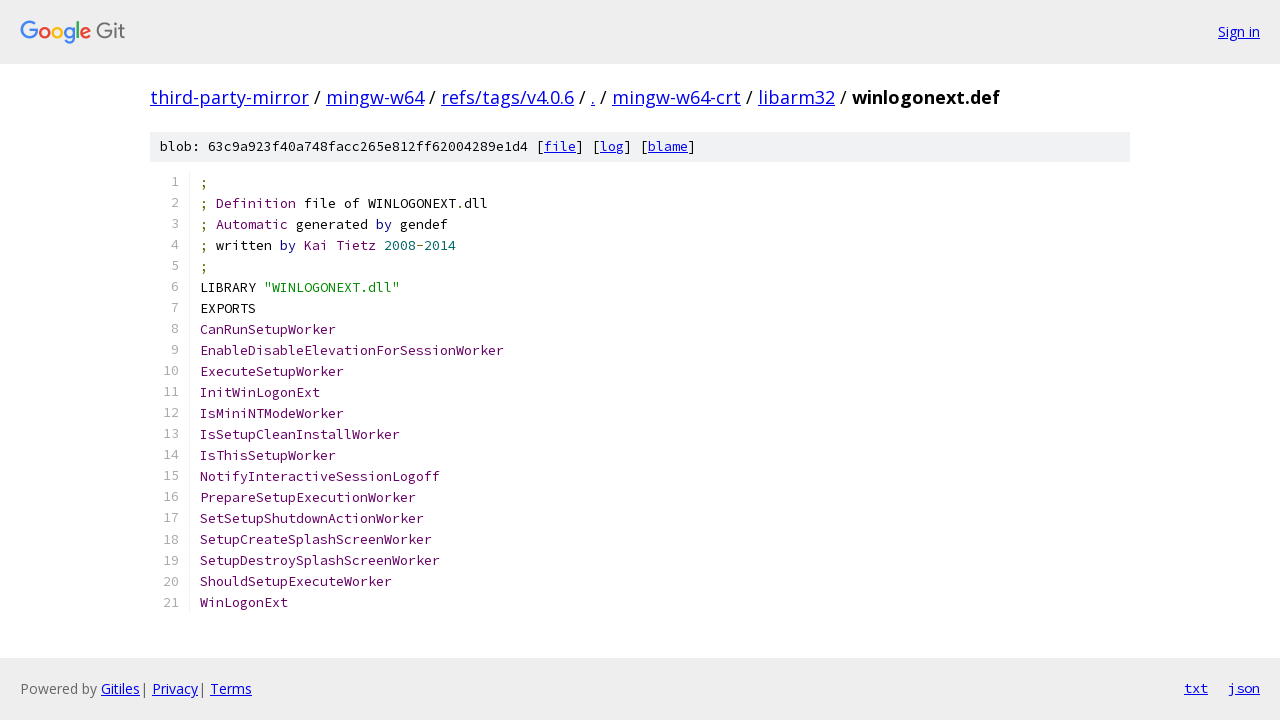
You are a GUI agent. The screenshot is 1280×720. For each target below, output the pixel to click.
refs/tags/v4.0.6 (507, 97)
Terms (231, 688)
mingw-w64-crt (676, 97)
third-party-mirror (229, 97)
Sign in (1239, 31)
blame (668, 146)
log (612, 146)
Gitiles (120, 688)
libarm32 (796, 97)
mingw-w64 (375, 97)
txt (1196, 688)
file (560, 146)
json (1244, 688)
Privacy (175, 688)
